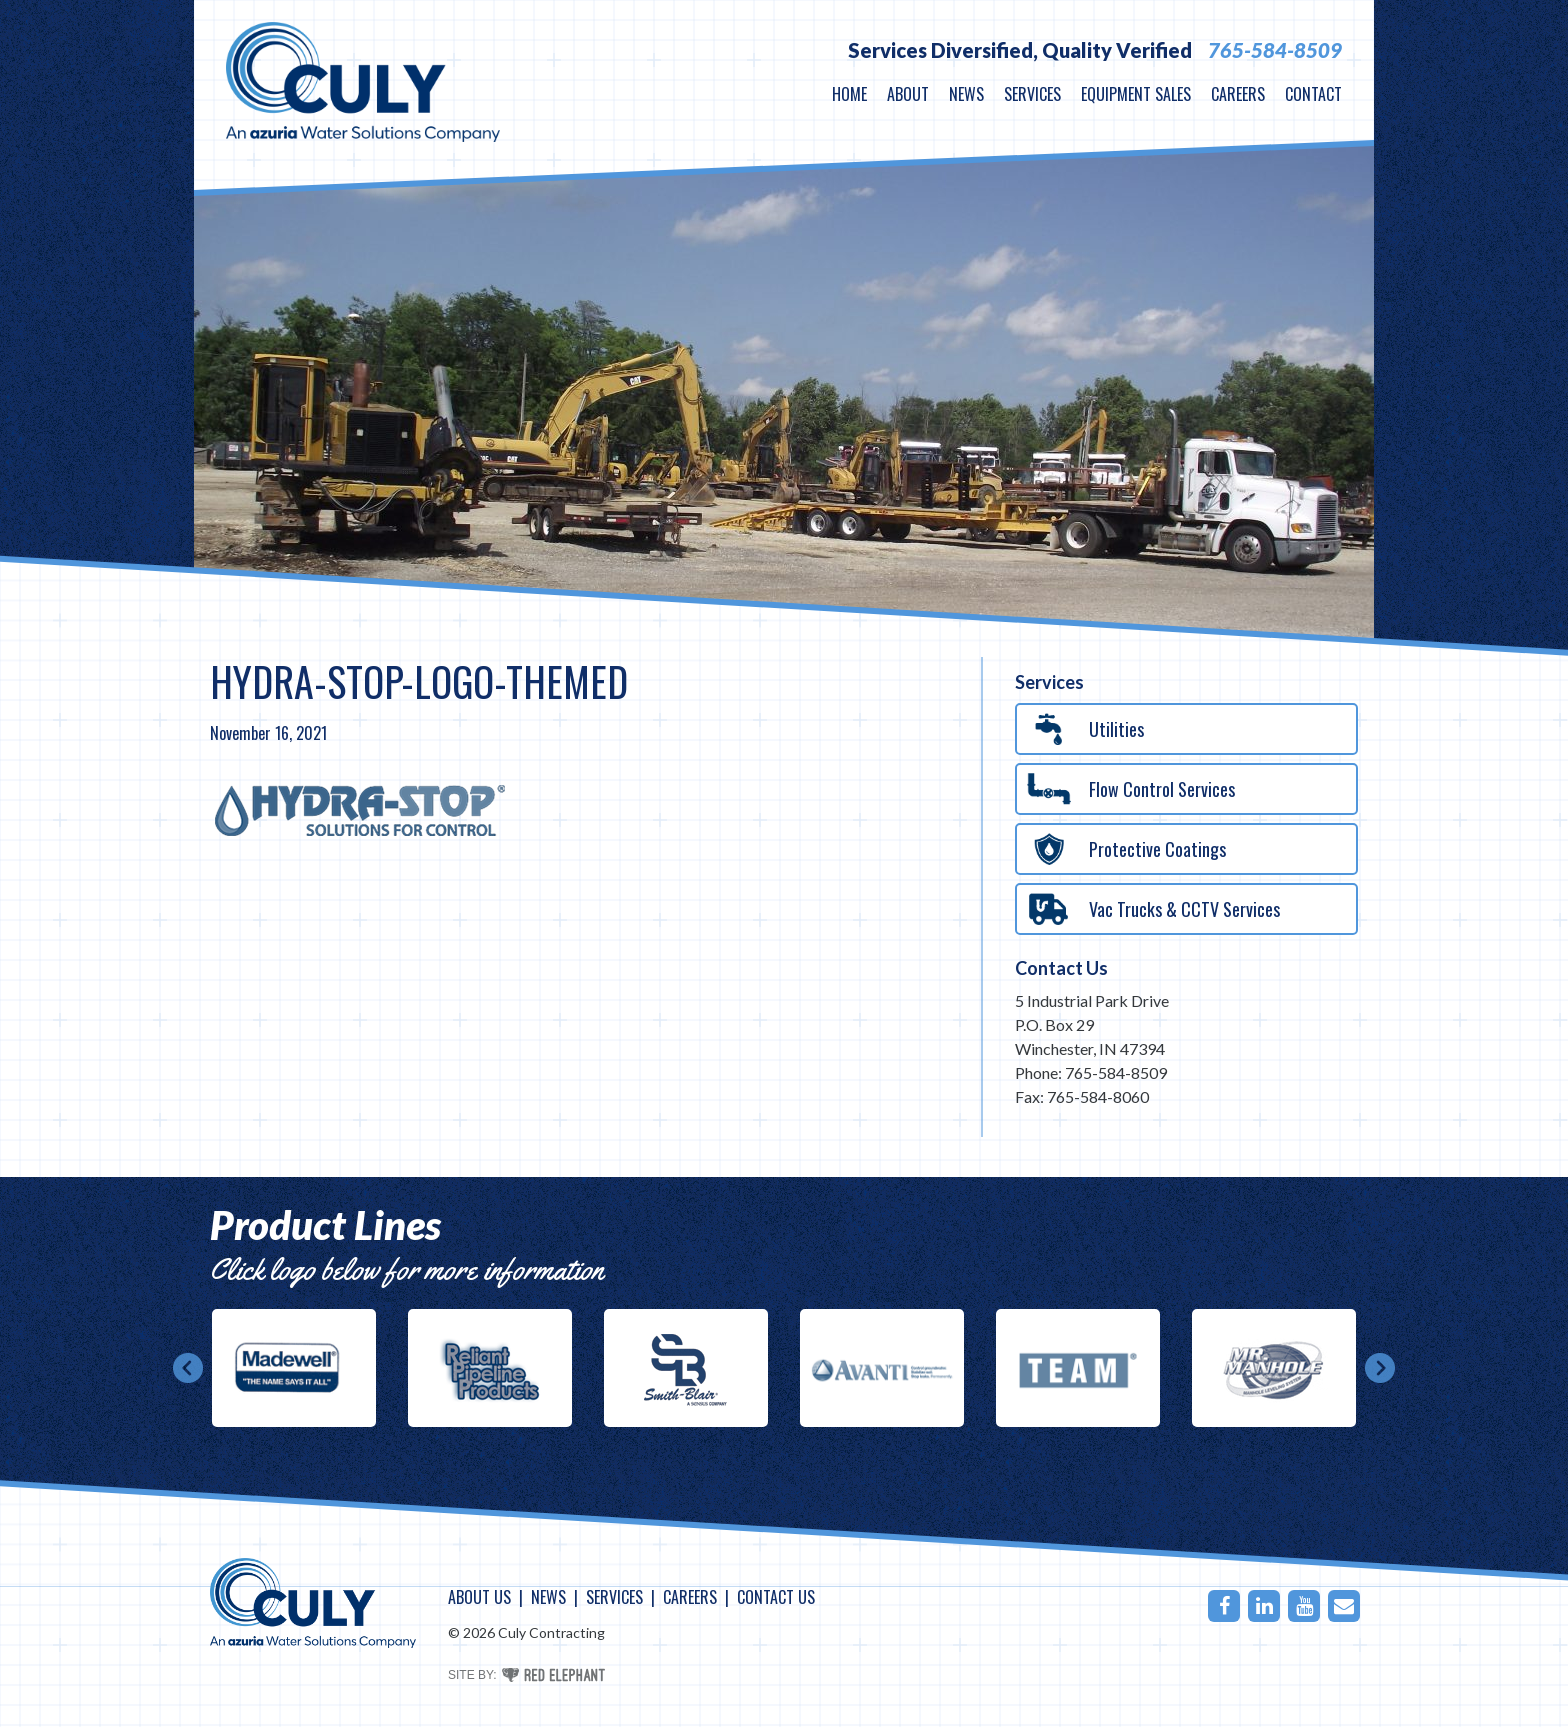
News (966, 94)
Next (1380, 1368)
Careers (1238, 94)
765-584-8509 (1275, 50)
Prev (188, 1368)
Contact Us (1061, 968)
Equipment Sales (1136, 94)
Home (849, 94)
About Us (479, 1597)
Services (1032, 94)
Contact (1313, 94)
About (908, 94)
